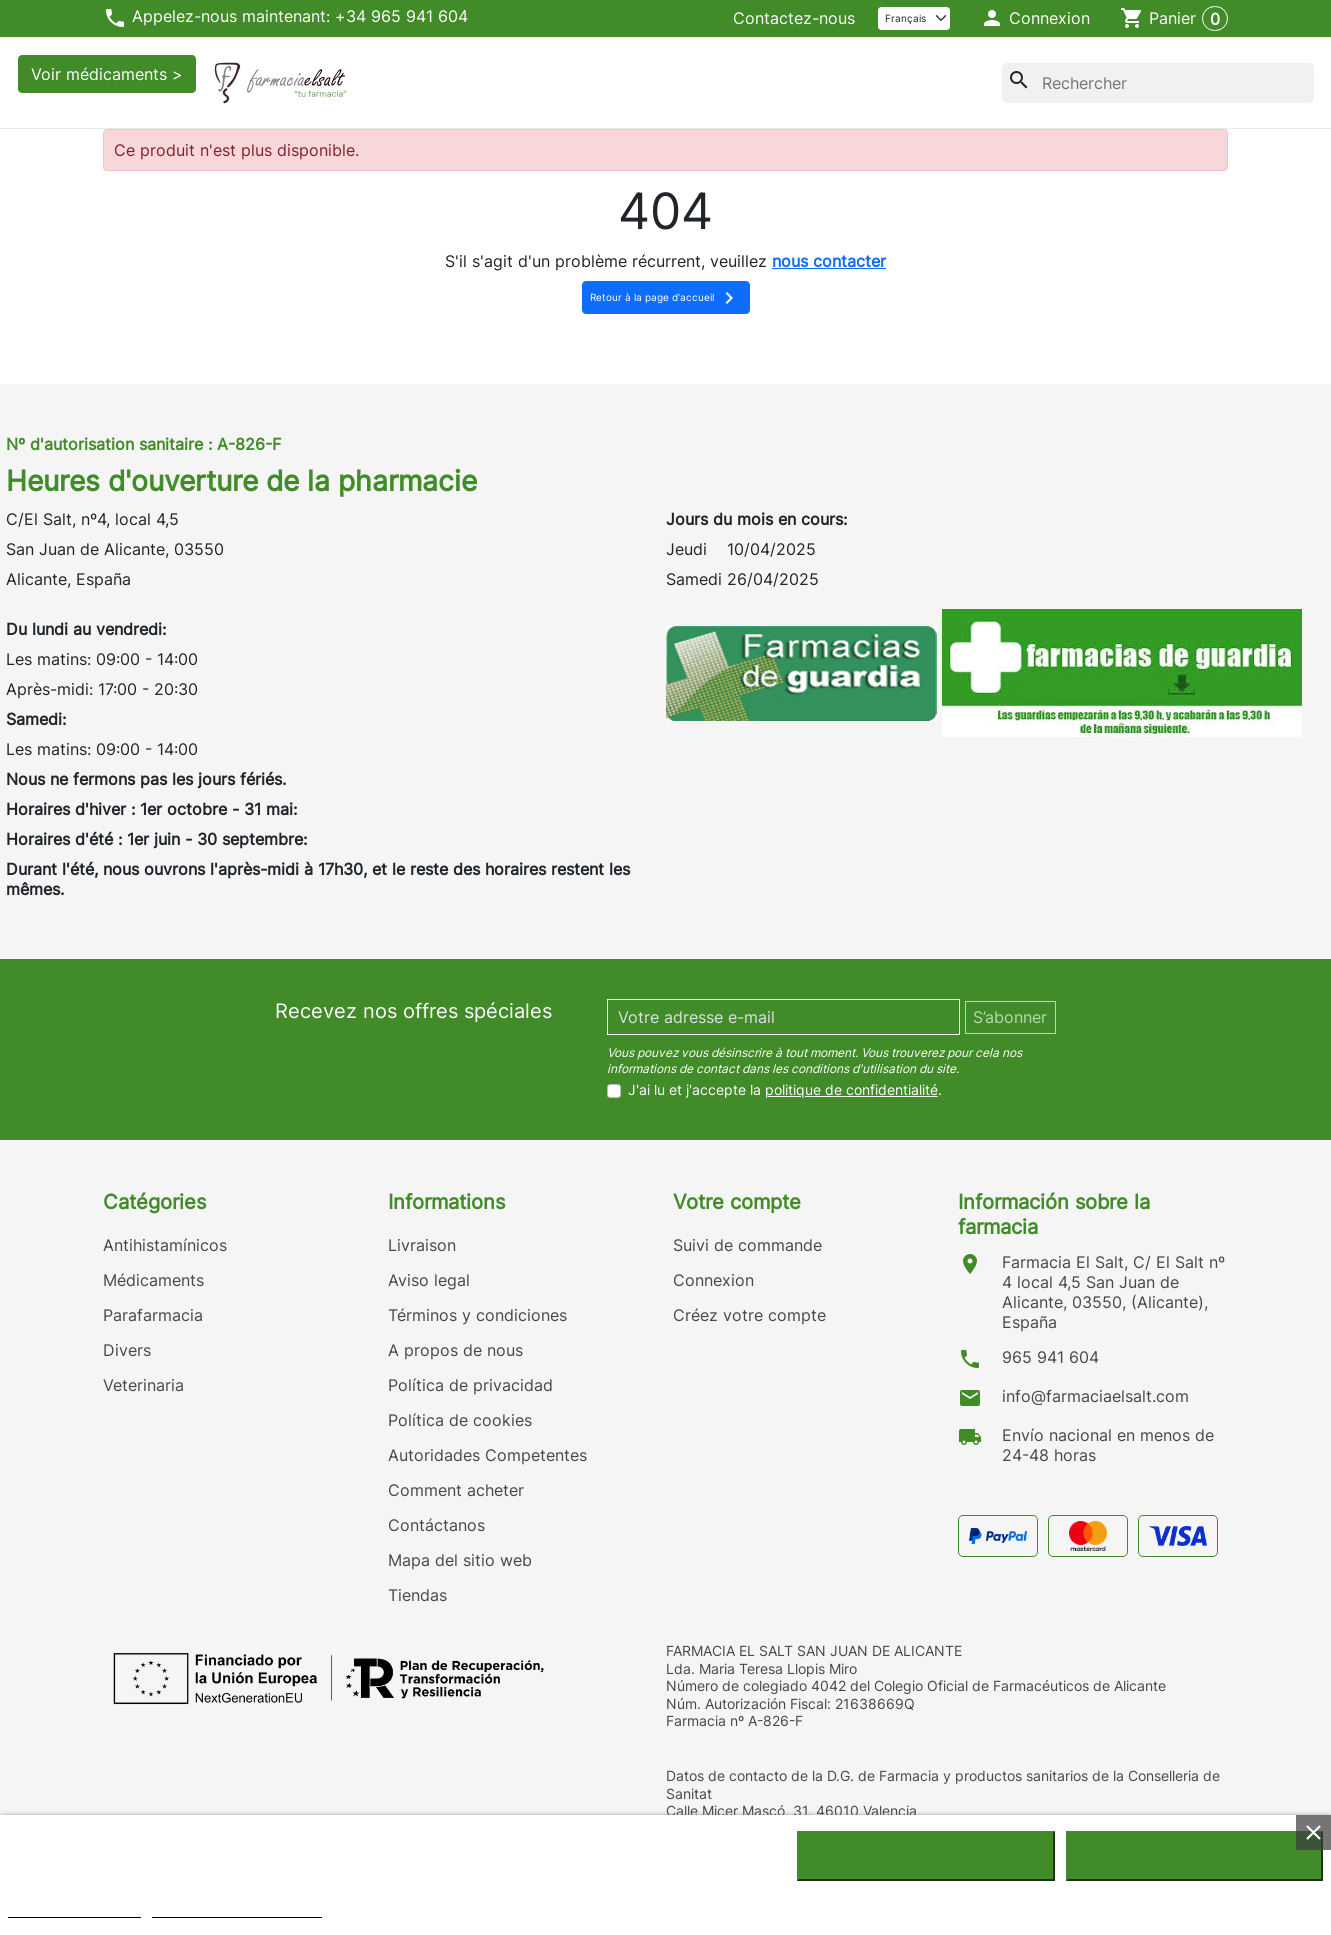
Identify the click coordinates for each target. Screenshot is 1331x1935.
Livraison (422, 1245)
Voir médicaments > (107, 74)
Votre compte (737, 1202)
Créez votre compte (749, 1315)
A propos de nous (455, 1350)
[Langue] (914, 18)
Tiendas (417, 1595)
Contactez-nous (794, 18)
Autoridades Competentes (487, 1455)
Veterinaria (143, 1385)
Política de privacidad (470, 1385)
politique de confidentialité (851, 1089)
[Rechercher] (1158, 83)
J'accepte (1194, 1856)
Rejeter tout (925, 1856)
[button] (1035, 19)
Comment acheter (456, 1490)
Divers (127, 1350)
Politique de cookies (74, 1908)
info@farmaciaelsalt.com (1095, 1396)
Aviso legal (429, 1280)
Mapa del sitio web (460, 1560)
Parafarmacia (153, 1315)
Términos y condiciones (477, 1315)
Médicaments (153, 1280)
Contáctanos (436, 1525)
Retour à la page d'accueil (665, 298)
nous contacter (829, 261)
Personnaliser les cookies (237, 1908)
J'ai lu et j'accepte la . (785, 1090)
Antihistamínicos (165, 1245)
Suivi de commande (747, 1245)
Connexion (713, 1280)
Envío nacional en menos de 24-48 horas (1108, 1445)
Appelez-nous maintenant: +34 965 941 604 (285, 18)
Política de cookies (460, 1420)
